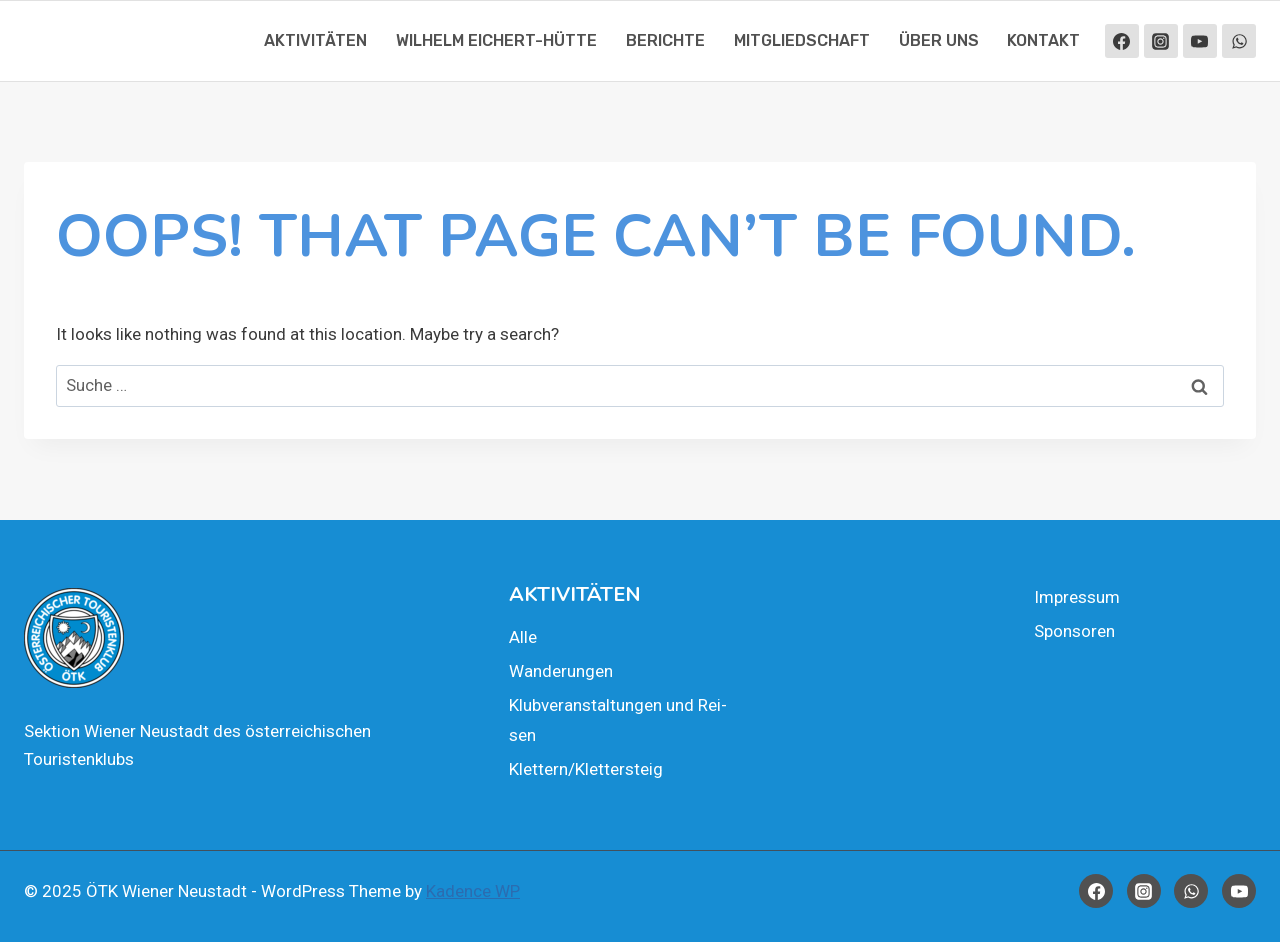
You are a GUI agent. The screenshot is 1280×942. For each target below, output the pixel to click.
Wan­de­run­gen (561, 671)
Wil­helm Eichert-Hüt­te (496, 40)
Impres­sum (1077, 597)
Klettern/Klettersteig (586, 769)
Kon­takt (1043, 40)
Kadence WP (473, 891)
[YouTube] (1200, 41)
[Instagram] (1161, 41)
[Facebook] (1122, 41)
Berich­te (665, 40)
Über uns (939, 40)
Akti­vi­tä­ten (315, 40)
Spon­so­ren (1074, 631)
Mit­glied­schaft (802, 40)
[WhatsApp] (1239, 41)
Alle (523, 637)
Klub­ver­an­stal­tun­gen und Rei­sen (618, 720)
